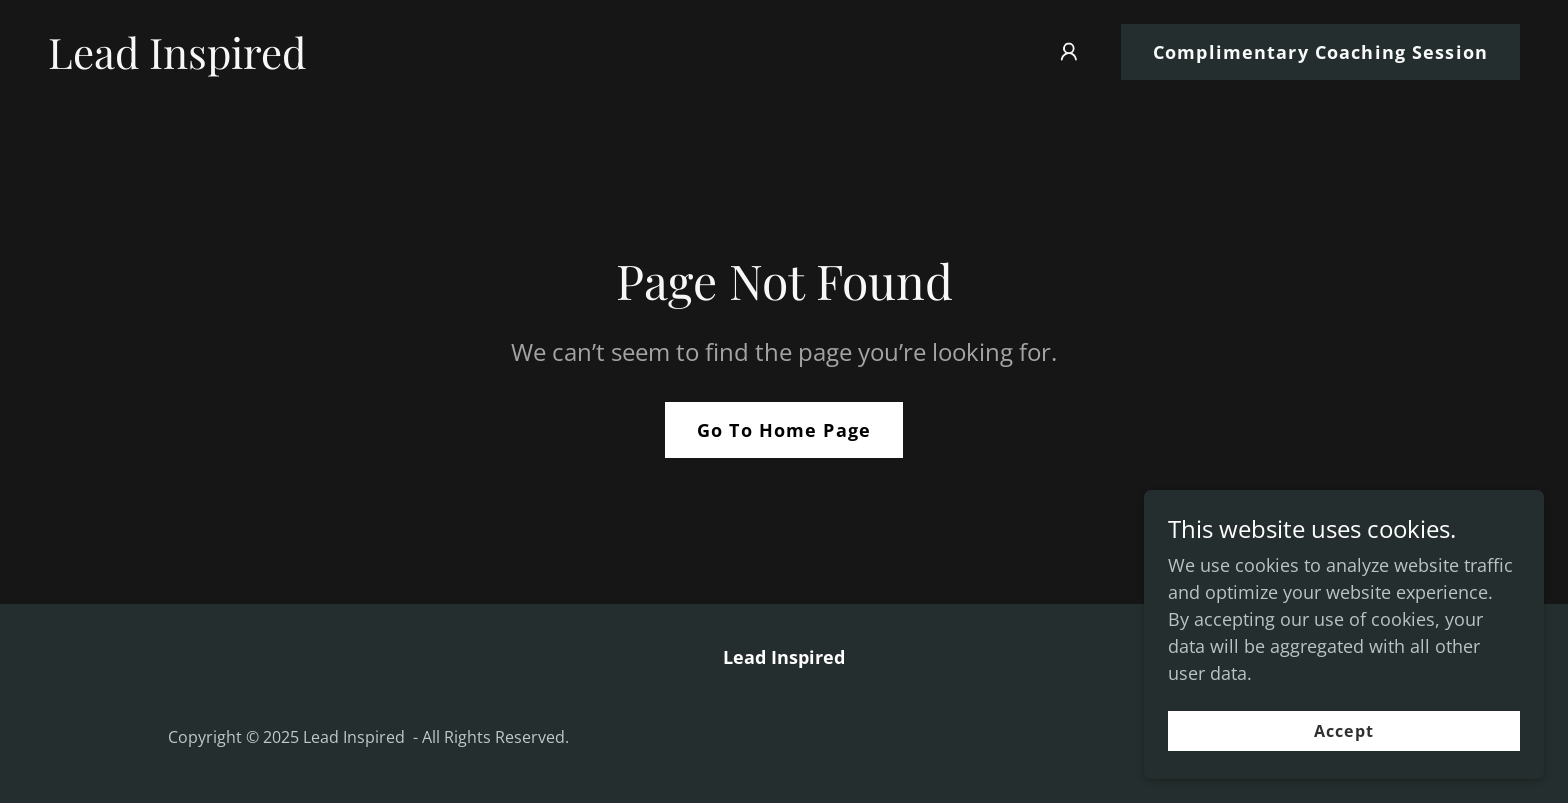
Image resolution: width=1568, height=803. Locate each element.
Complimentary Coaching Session (1320, 52)
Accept (1343, 731)
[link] (177, 62)
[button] (1069, 52)
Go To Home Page (784, 430)
